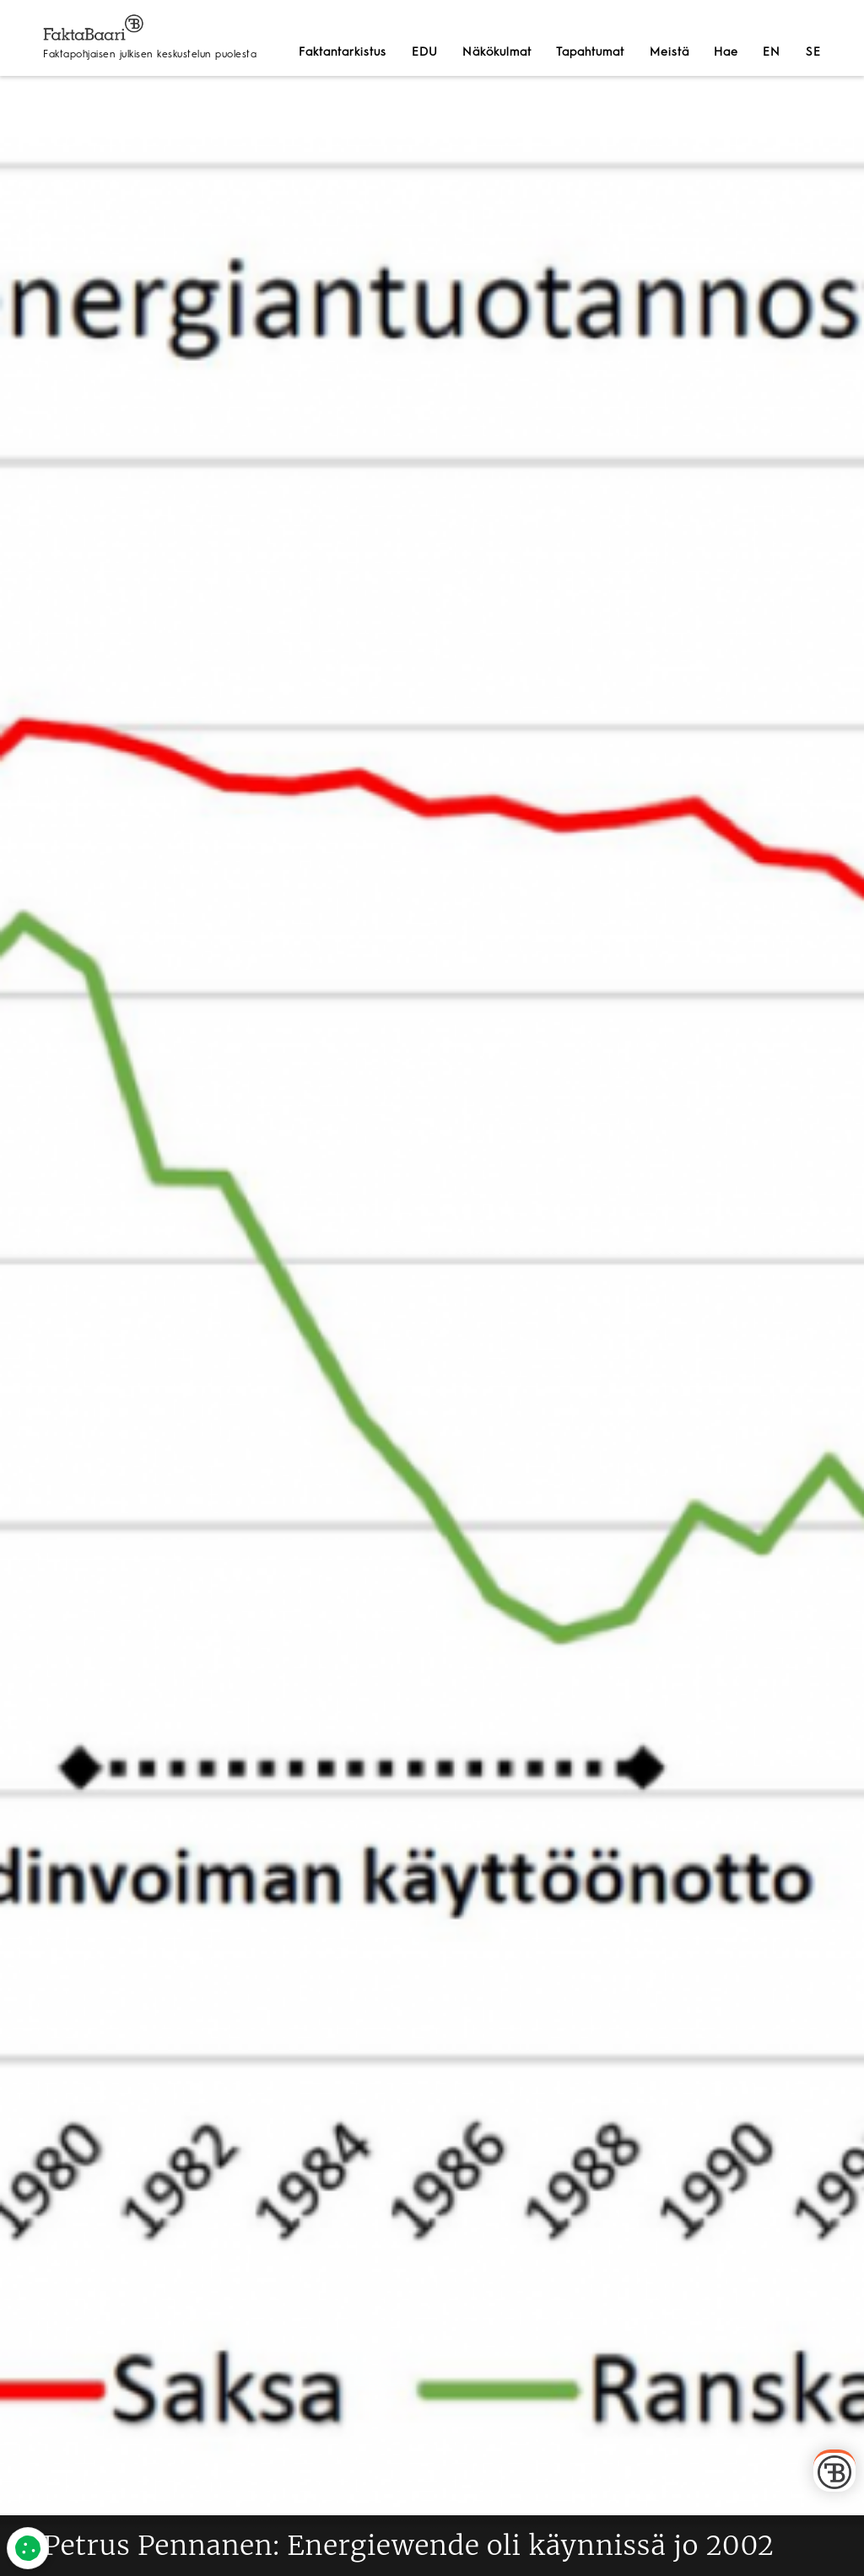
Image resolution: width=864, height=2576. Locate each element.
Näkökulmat (497, 52)
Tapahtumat (590, 52)
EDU (425, 52)
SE (813, 52)
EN (771, 52)
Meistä (669, 52)
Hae (726, 52)
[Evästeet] (28, 2548)
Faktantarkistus (342, 52)
